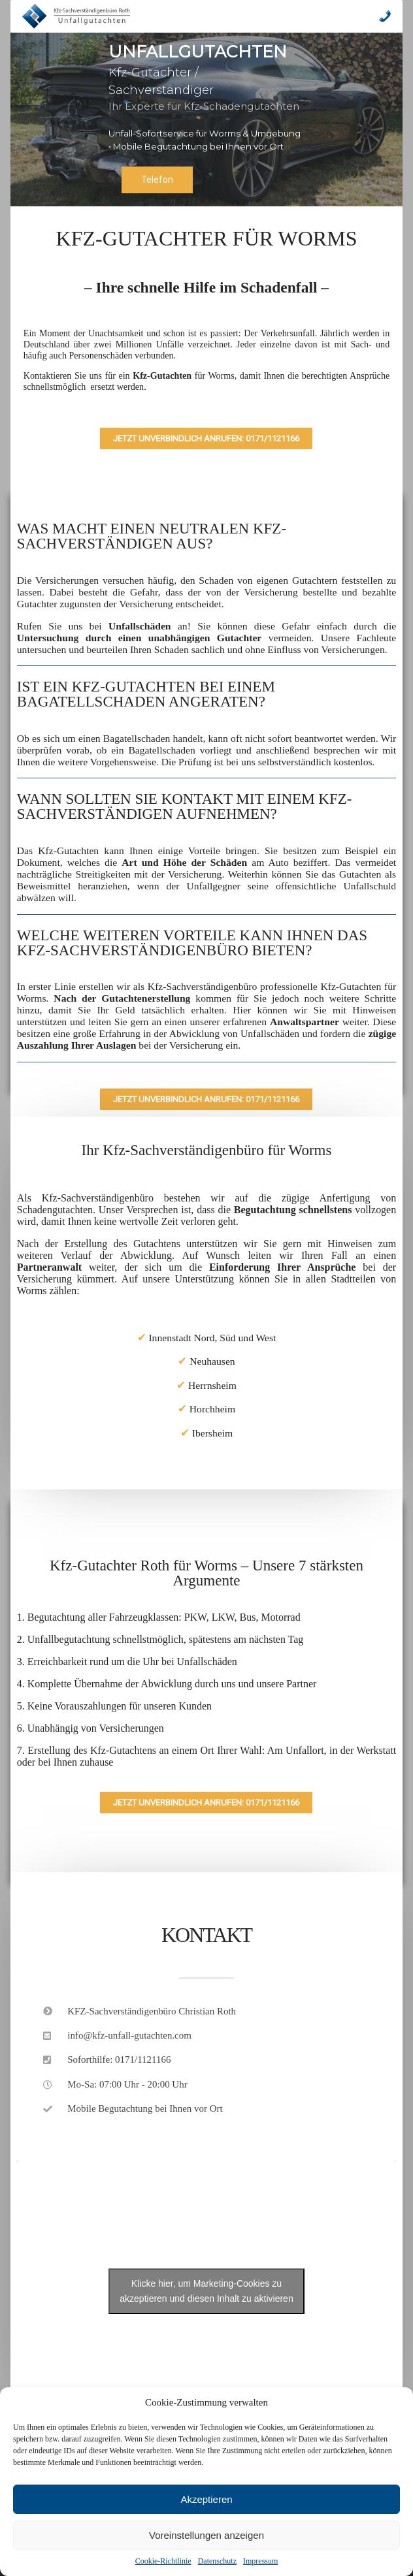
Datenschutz (217, 2561)
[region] (206, 119)
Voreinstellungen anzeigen (206, 2535)
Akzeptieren (206, 2499)
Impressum (260, 2561)
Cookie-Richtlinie (163, 2561)
